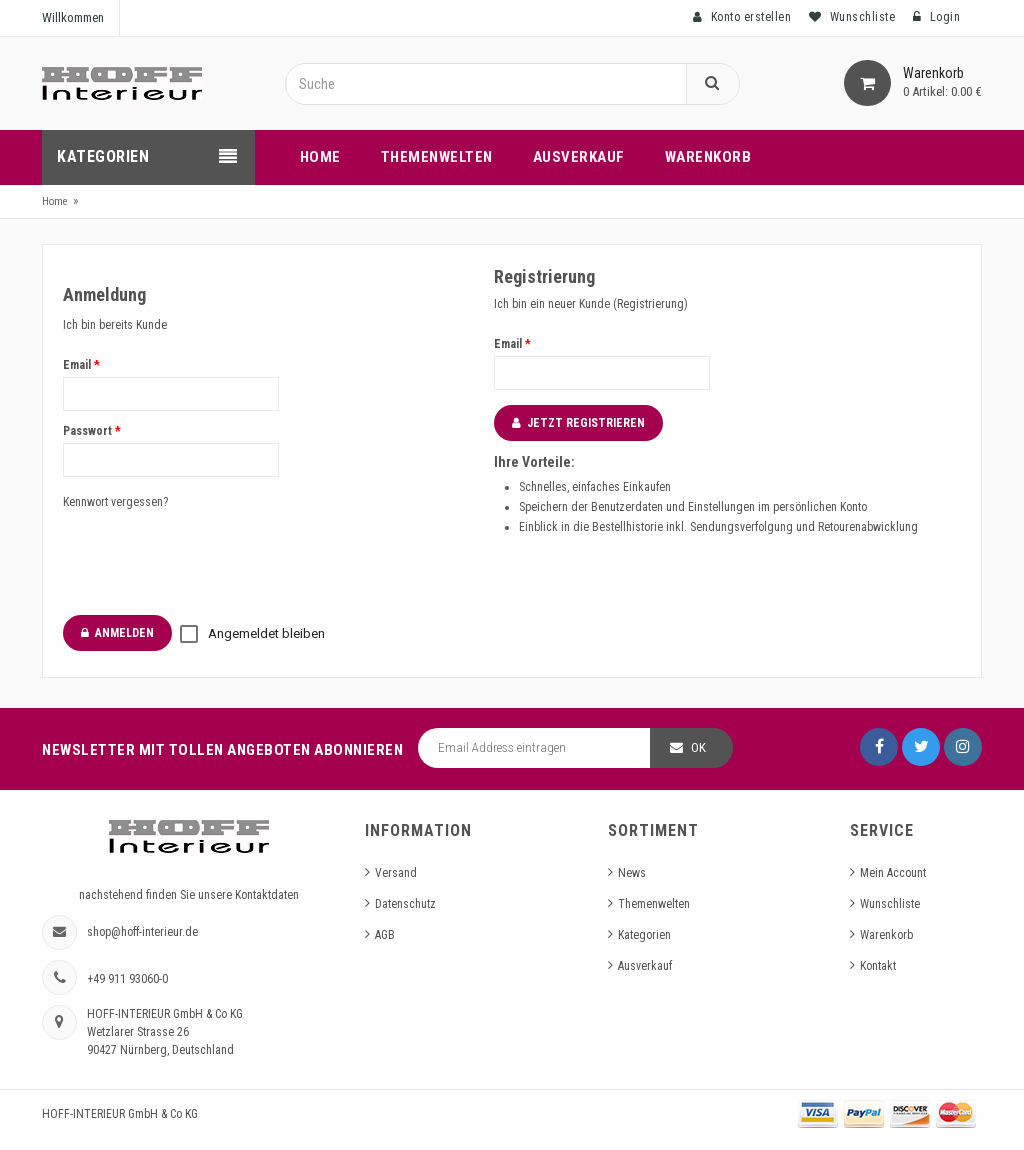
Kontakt (878, 966)
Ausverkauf (645, 966)
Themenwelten (654, 904)
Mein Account (893, 873)
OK (698, 747)
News (632, 873)
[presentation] (215, 561)
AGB (385, 935)
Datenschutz (405, 904)
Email (81, 365)
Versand (396, 873)
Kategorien (644, 935)
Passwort (92, 431)
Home (55, 201)
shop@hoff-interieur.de (142, 932)
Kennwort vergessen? (115, 502)
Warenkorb (886, 935)
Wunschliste (890, 904)
